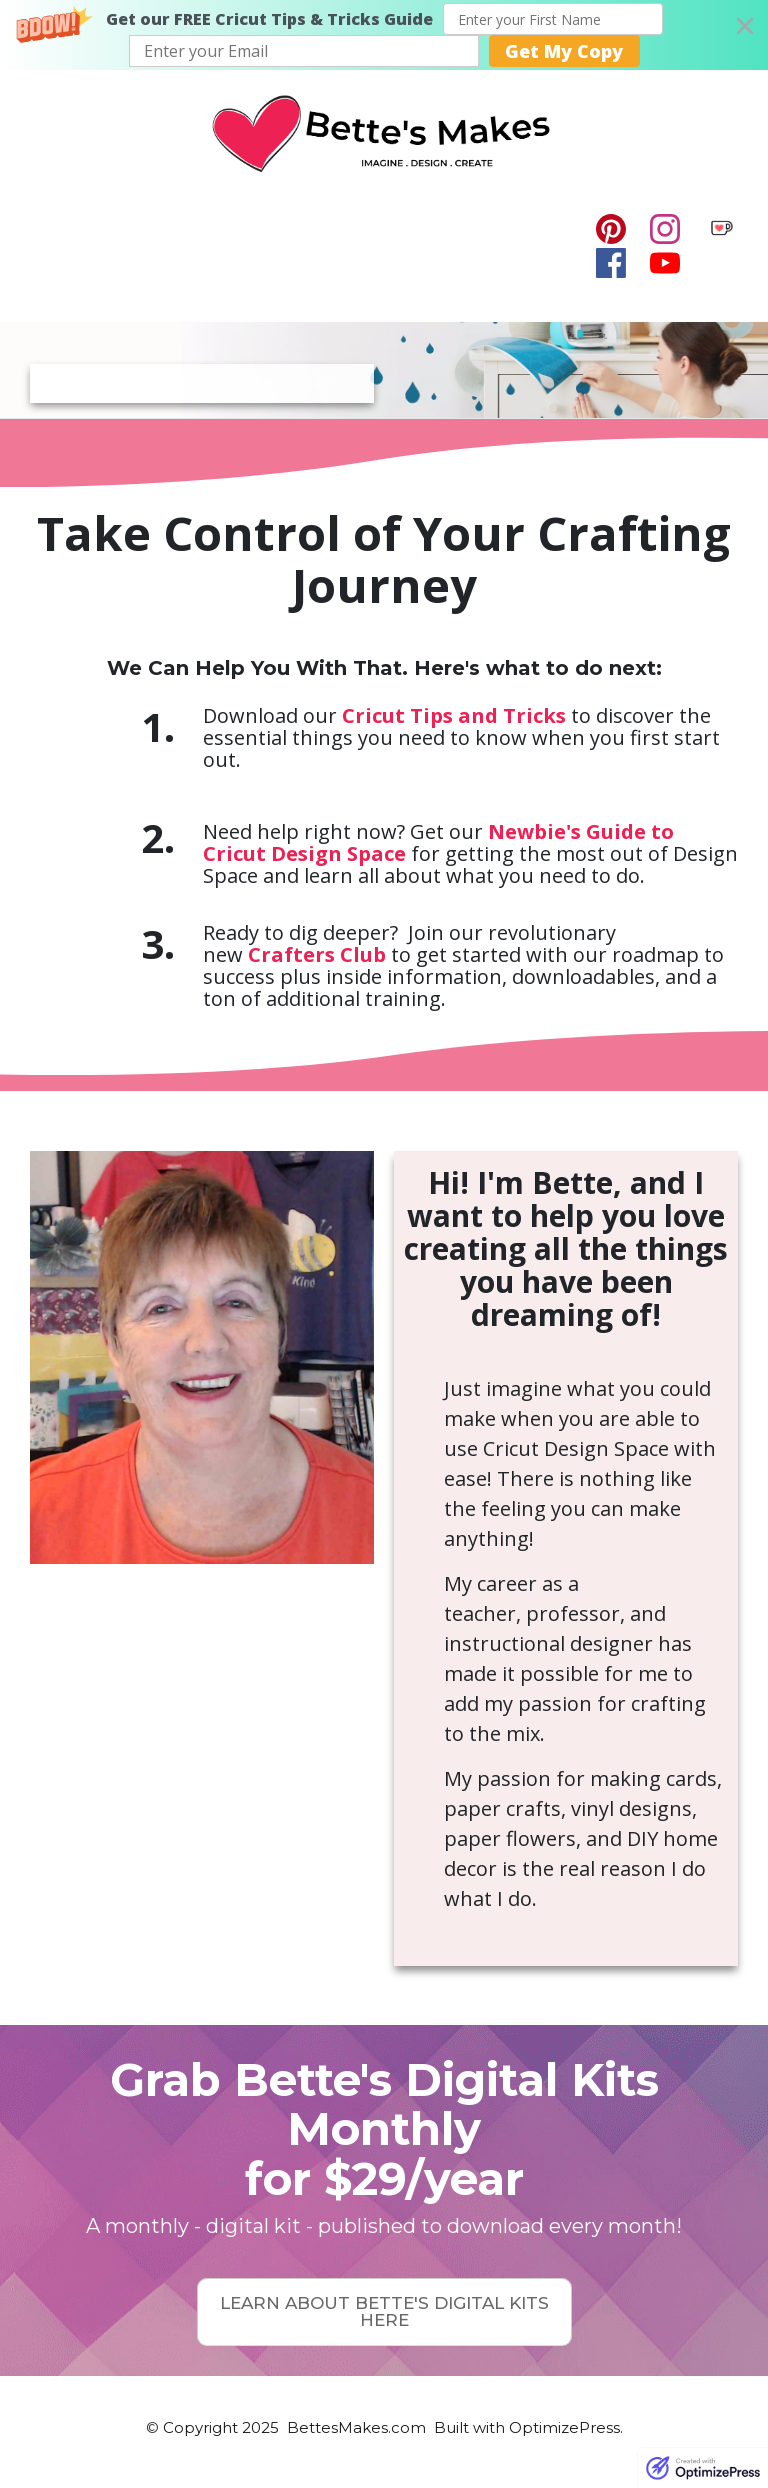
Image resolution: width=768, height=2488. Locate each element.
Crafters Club (317, 954)
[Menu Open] (300, 246)
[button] (384, 35)
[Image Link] (722, 228)
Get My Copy (564, 51)
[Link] (611, 229)
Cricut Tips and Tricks (454, 715)
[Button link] (384, 2312)
